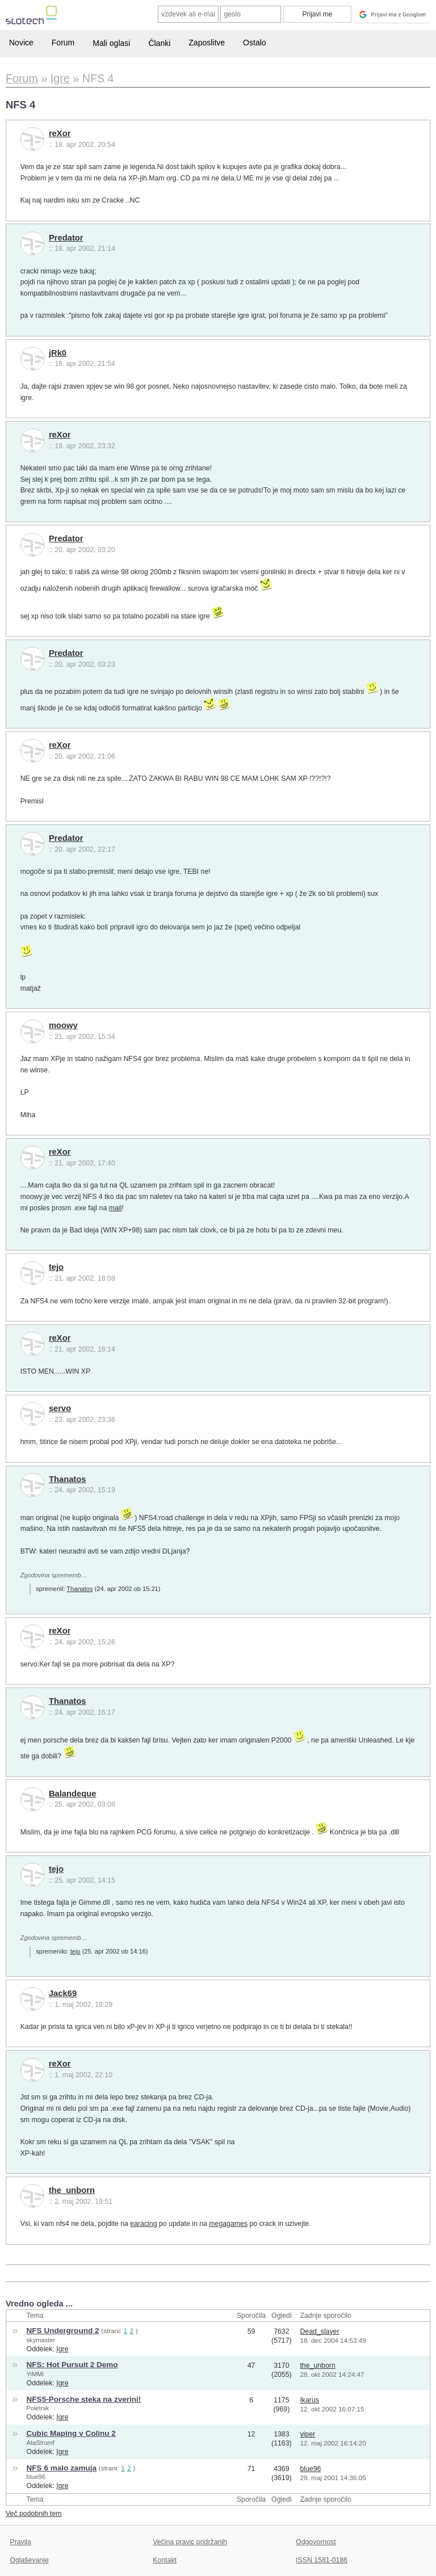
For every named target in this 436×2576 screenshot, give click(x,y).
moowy (63, 1025)
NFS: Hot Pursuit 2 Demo (72, 2364)
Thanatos (67, 1479)
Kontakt (165, 2560)
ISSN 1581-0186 (321, 2560)
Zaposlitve (206, 42)
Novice (21, 42)
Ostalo (254, 42)
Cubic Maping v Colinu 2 (71, 2433)
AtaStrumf (40, 2442)
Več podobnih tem (34, 2514)
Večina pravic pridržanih (190, 2542)
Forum (63, 42)
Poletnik (38, 2408)
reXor (60, 133)
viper (307, 2434)
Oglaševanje (29, 2560)
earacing (143, 2224)
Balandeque (73, 1793)
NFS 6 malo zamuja (62, 2468)
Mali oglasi (111, 43)
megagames (228, 2224)
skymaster (41, 2340)
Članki (159, 43)
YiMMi (35, 2374)
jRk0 (57, 352)
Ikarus (309, 2400)
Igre (62, 2349)
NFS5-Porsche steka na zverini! (84, 2399)
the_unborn (72, 2190)
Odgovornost (316, 2542)
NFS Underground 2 (63, 2330)
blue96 (36, 2476)
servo (60, 1408)
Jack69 (63, 1993)
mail (115, 1208)
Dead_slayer (319, 2331)
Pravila (20, 2542)
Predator (66, 237)
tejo (56, 1267)
